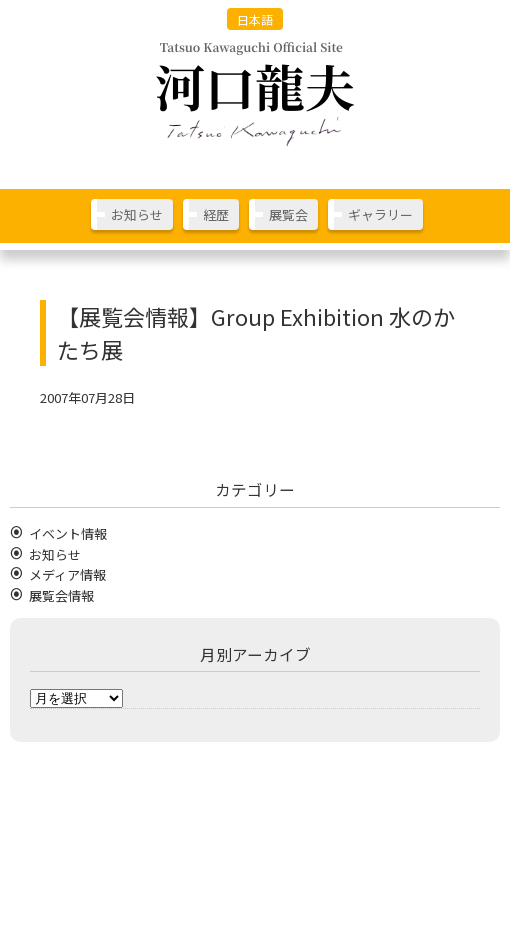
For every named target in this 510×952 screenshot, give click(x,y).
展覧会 (288, 214)
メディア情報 (67, 574)
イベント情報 (68, 533)
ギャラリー (380, 214)
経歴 (216, 214)
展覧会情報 (61, 595)
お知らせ (137, 214)
